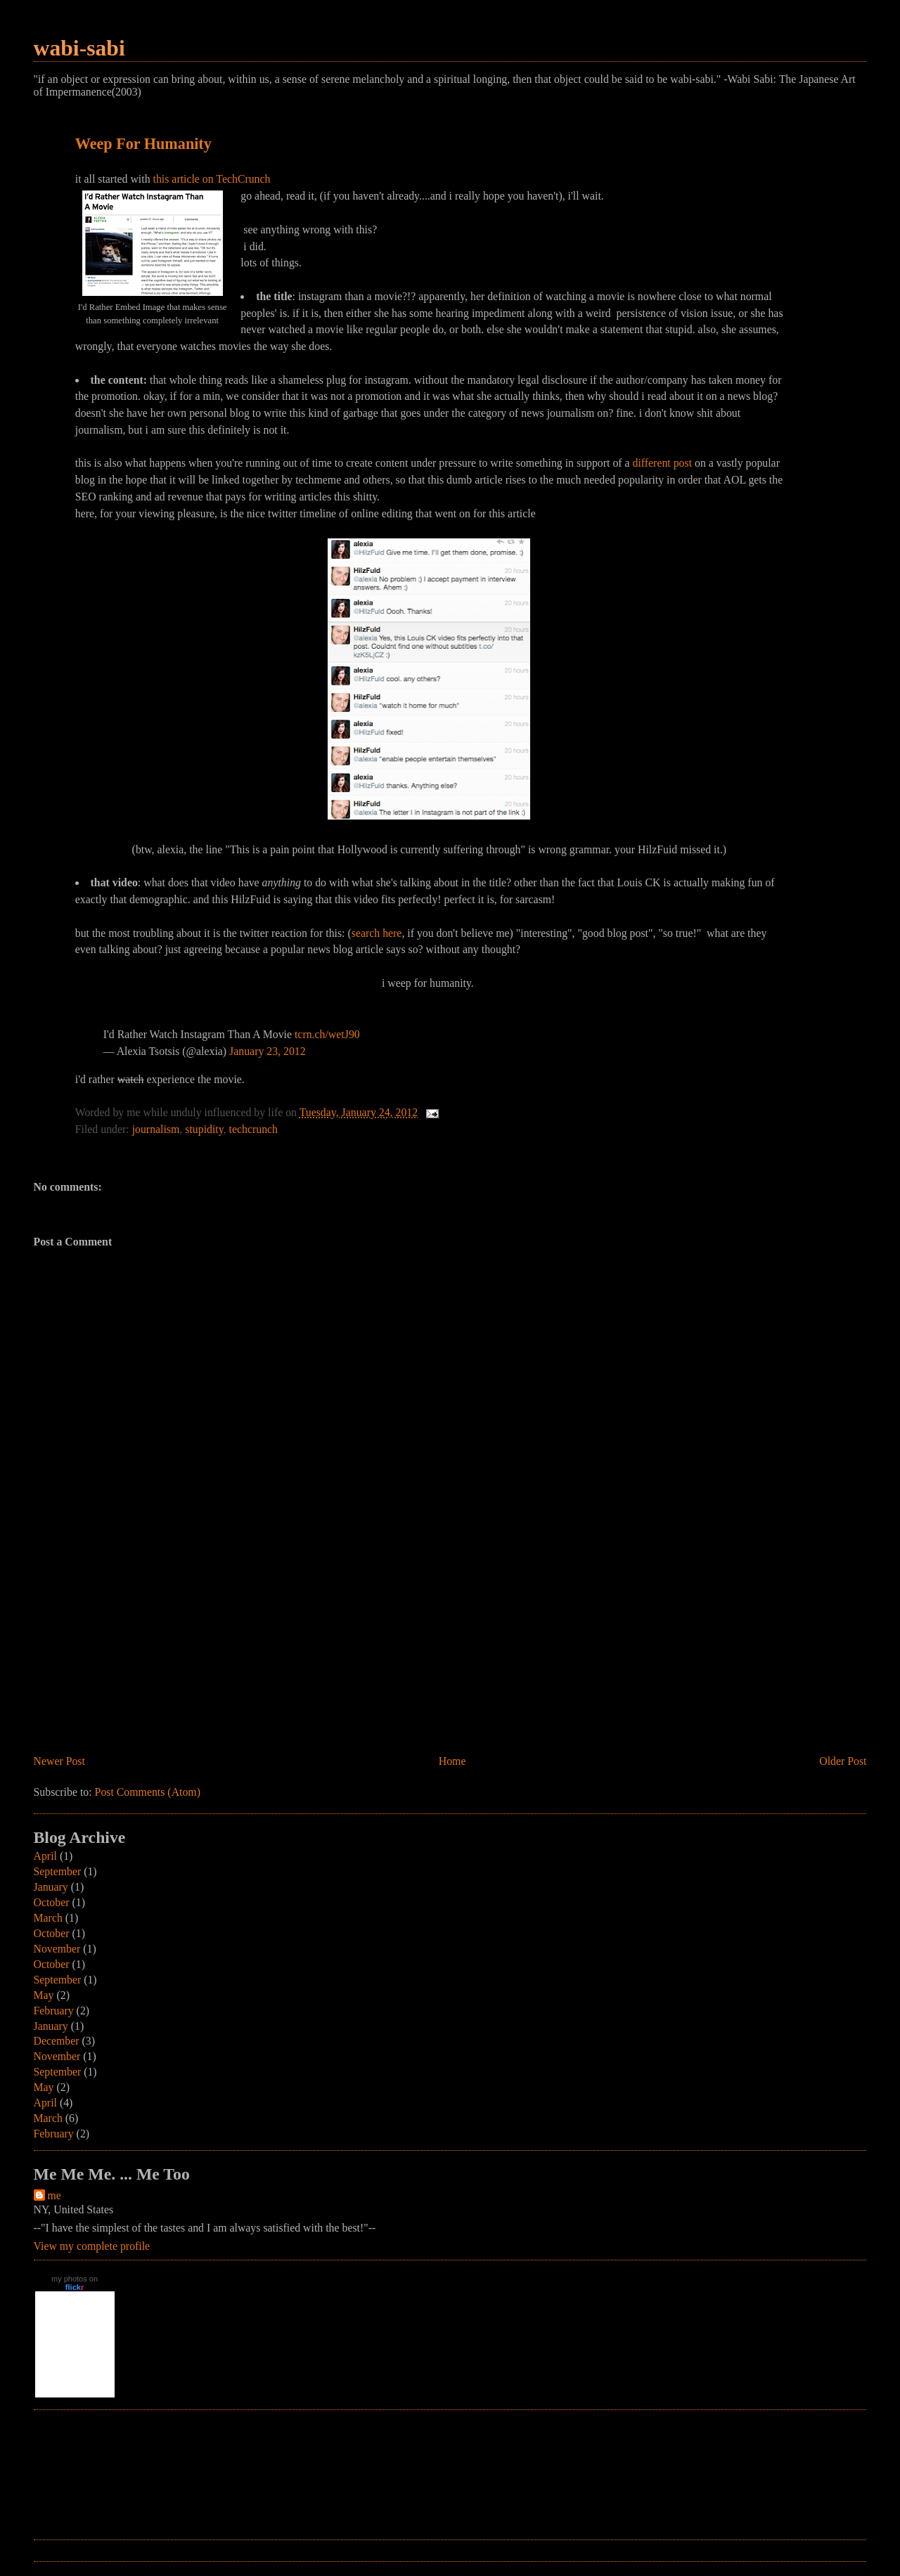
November (57, 1949)
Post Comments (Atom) (147, 1792)
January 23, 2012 (267, 1051)
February (54, 2011)
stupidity (204, 1129)
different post (663, 463)
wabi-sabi (79, 48)
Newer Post (59, 1761)
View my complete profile (92, 2246)
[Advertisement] (139, 1653)
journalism (156, 1129)
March (48, 1918)
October (52, 1902)
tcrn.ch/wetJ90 (327, 1034)
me (54, 2195)
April (45, 1856)
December (56, 2041)
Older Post (842, 1761)
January (51, 1887)
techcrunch (253, 1129)
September (58, 1871)
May (44, 1995)
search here (377, 933)
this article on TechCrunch (212, 179)
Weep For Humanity (143, 144)
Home (452, 1761)
